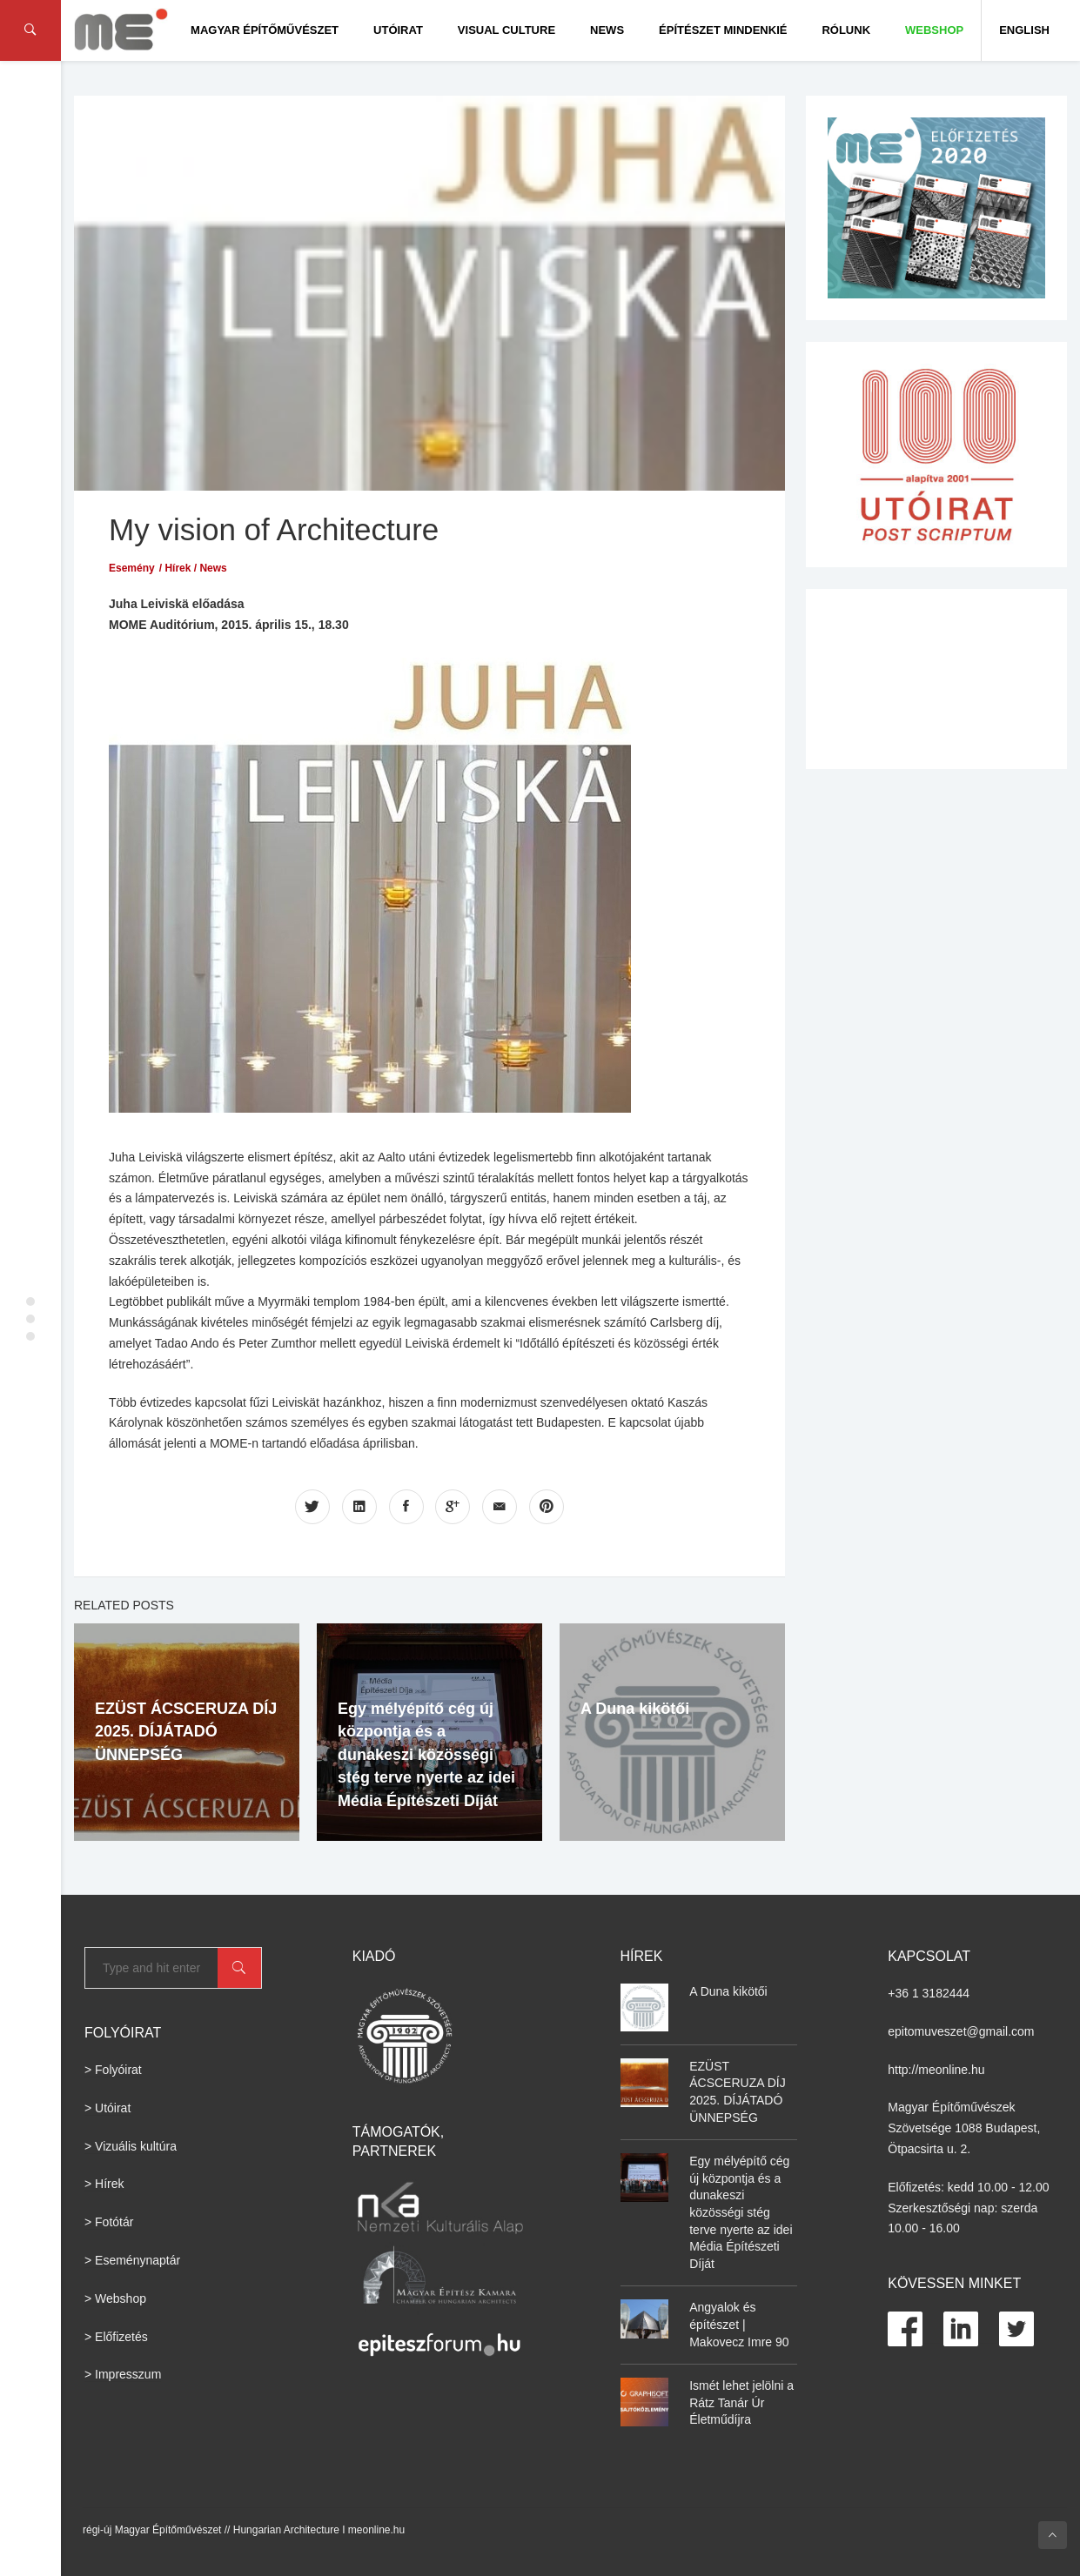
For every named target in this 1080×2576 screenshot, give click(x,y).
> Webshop (115, 2298)
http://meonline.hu (936, 2070)
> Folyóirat (113, 2070)
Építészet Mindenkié (723, 30)
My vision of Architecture (274, 529)
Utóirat (398, 30)
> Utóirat (107, 2108)
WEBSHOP (934, 30)
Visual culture (506, 30)
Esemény (132, 568)
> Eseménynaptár (132, 2260)
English (1024, 30)
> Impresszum (122, 2374)
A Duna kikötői (634, 1708)
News (607, 30)
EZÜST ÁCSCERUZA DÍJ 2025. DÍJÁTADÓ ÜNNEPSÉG (186, 1731)
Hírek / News (195, 568)
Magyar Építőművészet (265, 30)
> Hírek (104, 2184)
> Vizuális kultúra (130, 2146)
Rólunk (846, 30)
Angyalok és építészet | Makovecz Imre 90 (738, 2324)
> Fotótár (108, 2222)
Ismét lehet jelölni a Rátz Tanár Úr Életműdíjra (741, 2402)
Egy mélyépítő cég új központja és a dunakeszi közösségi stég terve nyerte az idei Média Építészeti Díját (426, 1755)
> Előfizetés (116, 2337)
